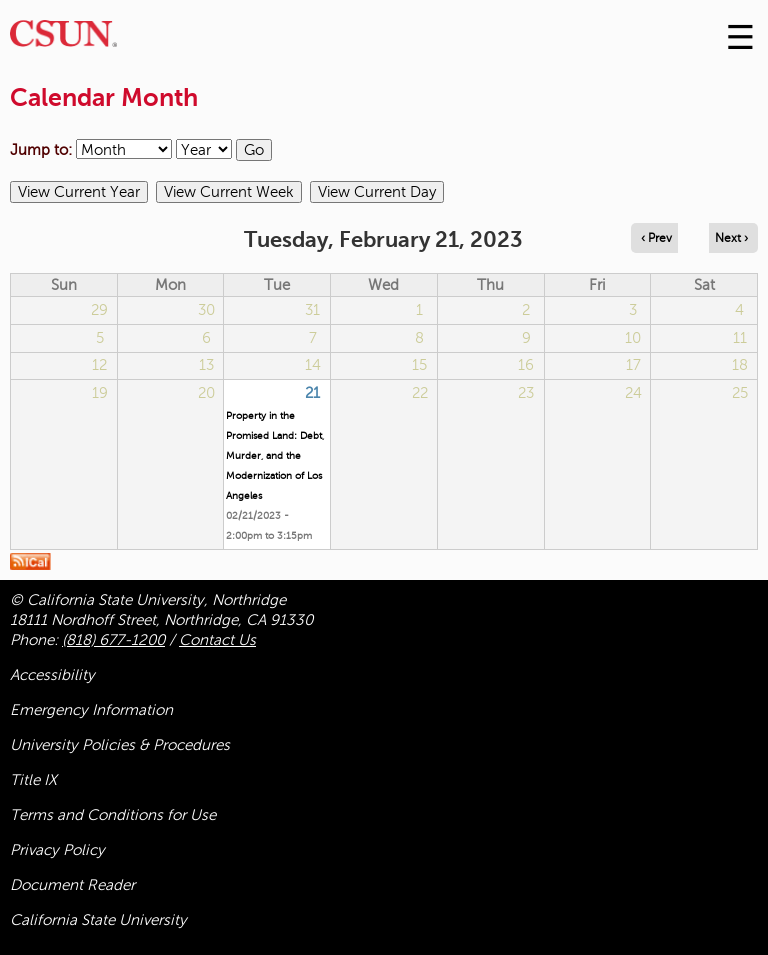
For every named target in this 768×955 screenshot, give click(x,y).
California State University (98, 920)
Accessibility (52, 675)
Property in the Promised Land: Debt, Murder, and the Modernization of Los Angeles (275, 455)
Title (33, 780)
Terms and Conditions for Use (113, 815)
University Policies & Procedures (120, 745)
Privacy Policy (57, 850)
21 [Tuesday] (312, 393)
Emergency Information (91, 710)
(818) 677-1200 (113, 640)
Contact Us (217, 640)
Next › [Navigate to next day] (731, 238)
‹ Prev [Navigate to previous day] (656, 238)
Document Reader (72, 885)
